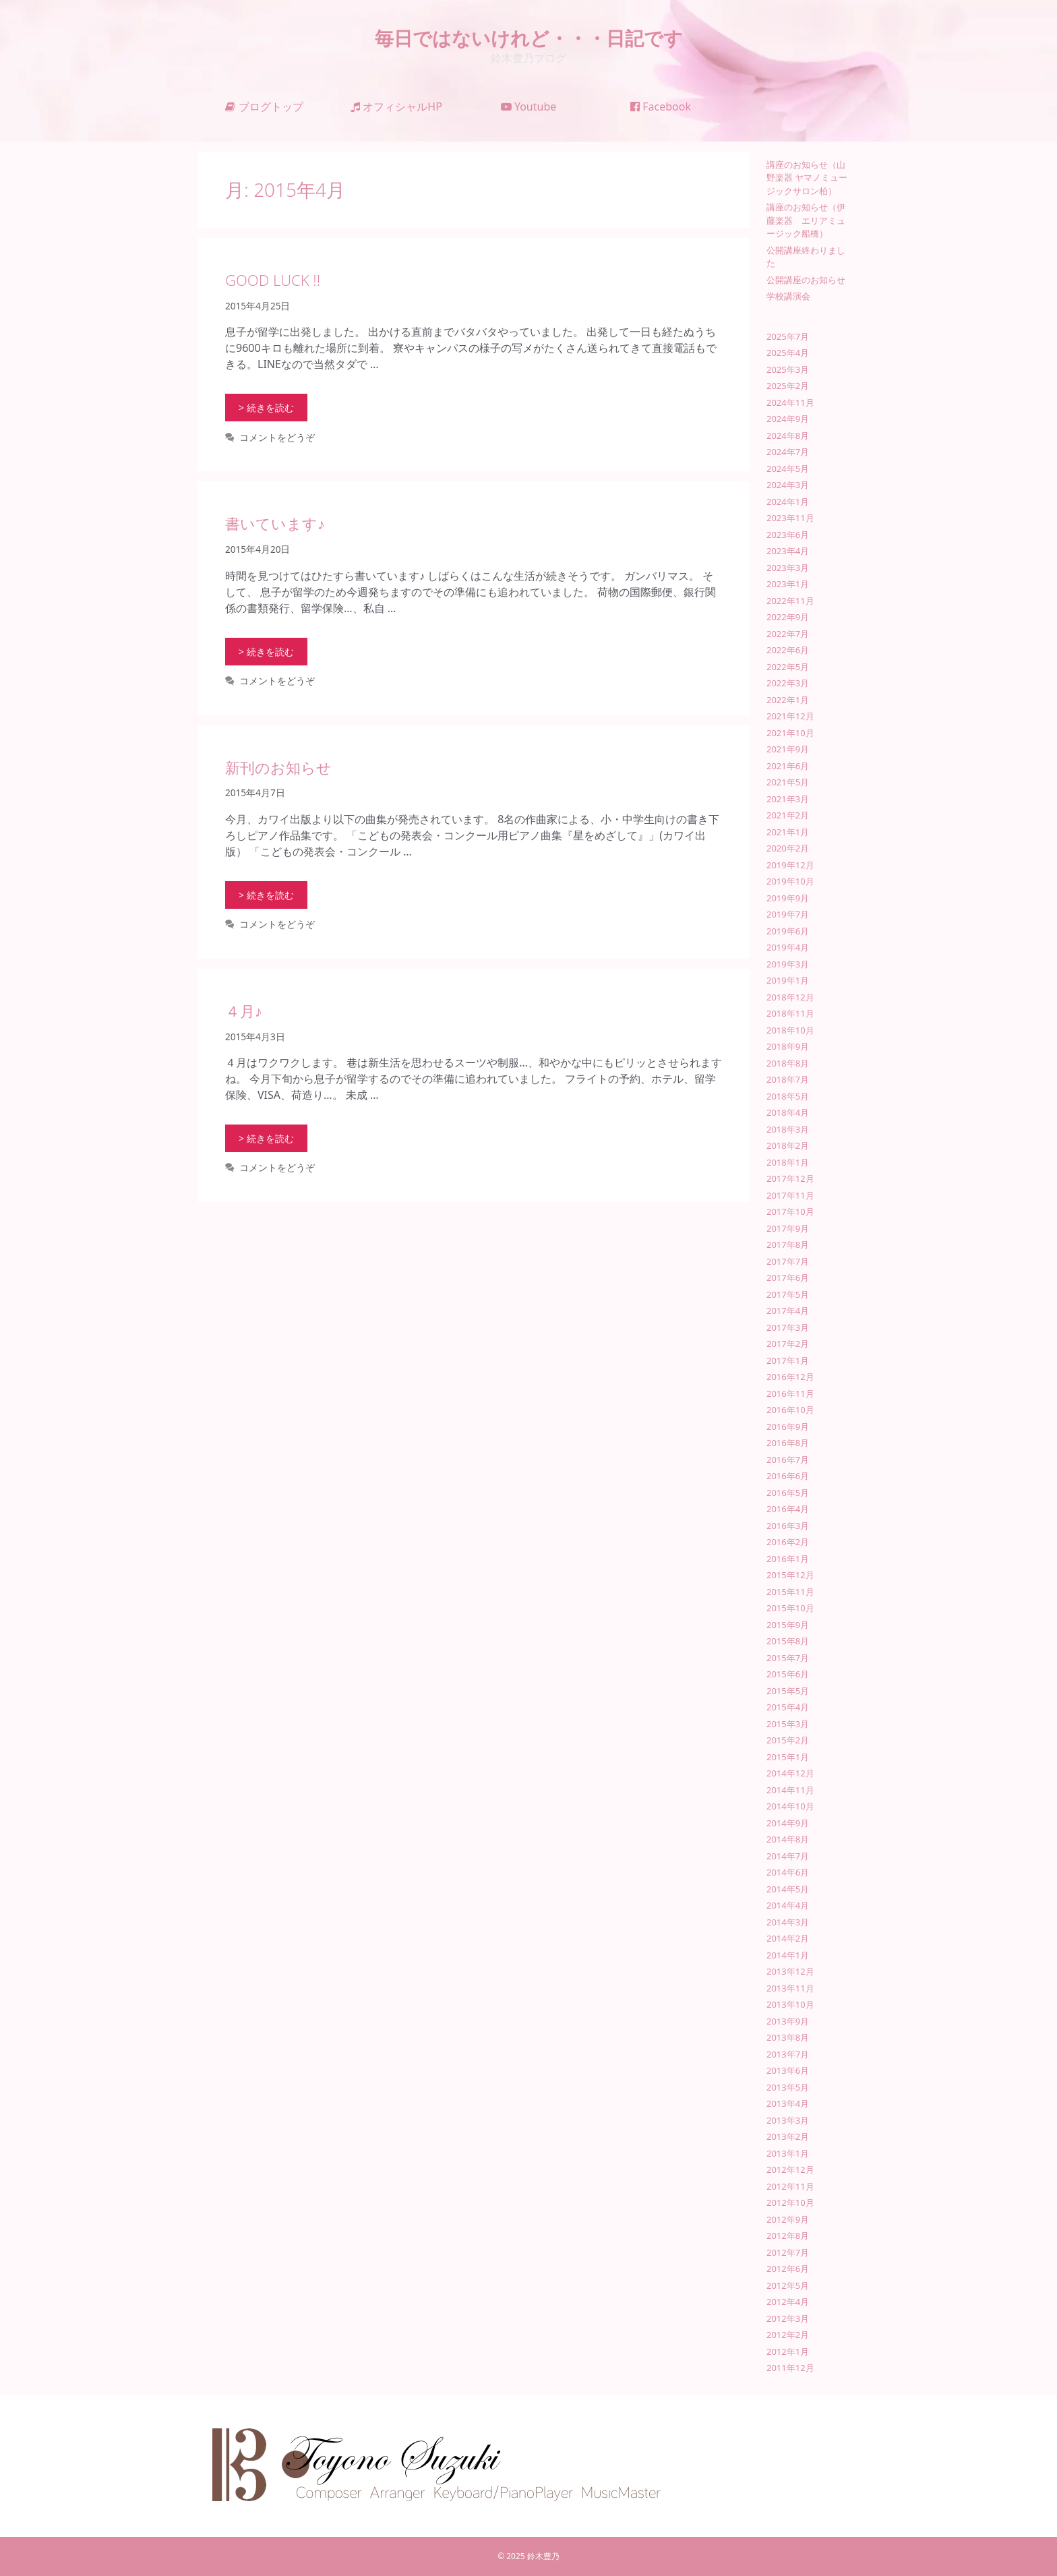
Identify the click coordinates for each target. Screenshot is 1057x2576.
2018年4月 (787, 1112)
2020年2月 (787, 848)
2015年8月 (787, 1641)
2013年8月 (787, 2037)
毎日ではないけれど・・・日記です (529, 38)
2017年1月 (787, 1360)
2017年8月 (787, 1244)
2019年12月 (790, 865)
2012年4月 (787, 2302)
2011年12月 (790, 2368)
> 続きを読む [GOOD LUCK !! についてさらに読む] (266, 407)
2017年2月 (787, 1344)
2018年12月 (790, 997)
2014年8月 (787, 1839)
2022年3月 (787, 683)
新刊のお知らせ (278, 767)
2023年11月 (790, 518)
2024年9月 (787, 419)
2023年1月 (787, 584)
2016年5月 (787, 1493)
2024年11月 (790, 402)
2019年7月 (787, 914)
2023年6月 (787, 535)
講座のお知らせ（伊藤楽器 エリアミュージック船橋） (805, 220)
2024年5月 (787, 468)
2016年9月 (787, 1426)
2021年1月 (787, 832)
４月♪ (243, 1010)
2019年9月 (787, 898)
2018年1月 (787, 1162)
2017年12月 (790, 1178)
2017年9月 (787, 1228)
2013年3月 (787, 2120)
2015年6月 (787, 1674)
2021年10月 (790, 733)
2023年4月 (787, 551)
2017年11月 (790, 1195)
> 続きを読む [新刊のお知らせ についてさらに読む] (266, 895)
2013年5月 (787, 2087)
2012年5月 (787, 2285)
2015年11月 (790, 1592)
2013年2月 (787, 2136)
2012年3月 (787, 2318)
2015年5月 (787, 1691)
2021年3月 (787, 799)
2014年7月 (787, 1856)
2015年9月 (787, 1625)
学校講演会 (788, 296)
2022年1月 (787, 700)
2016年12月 (790, 1377)
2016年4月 (787, 1509)
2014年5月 (787, 1889)
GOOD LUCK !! (272, 280)
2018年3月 (787, 1129)
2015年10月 (790, 1608)
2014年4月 (787, 1905)
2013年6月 (787, 2070)
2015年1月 (787, 1757)
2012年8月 (787, 2235)
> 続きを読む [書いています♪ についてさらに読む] (266, 651)
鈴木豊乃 (543, 2556)
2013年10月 (790, 2004)
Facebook (660, 106)
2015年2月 (787, 1740)
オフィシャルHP (396, 106)
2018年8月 (787, 1063)
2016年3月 (787, 1526)
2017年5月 (787, 1294)
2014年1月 (787, 1955)
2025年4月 (787, 353)
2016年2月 (787, 1542)
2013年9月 (787, 2021)
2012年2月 (787, 2335)
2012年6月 (787, 2269)
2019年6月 (787, 931)
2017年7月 (787, 1261)
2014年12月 (790, 1773)
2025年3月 (787, 369)
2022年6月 (787, 650)
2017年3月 (787, 1327)
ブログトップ (264, 106)
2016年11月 (790, 1393)
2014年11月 (790, 1790)
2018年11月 (790, 1013)
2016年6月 (787, 1476)
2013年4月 (787, 2103)
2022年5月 (787, 667)
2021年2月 (787, 815)
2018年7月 (787, 1079)
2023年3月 (787, 568)
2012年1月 (787, 2351)
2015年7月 (787, 1658)
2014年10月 (790, 1806)
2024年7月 (787, 452)
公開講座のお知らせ (805, 280)
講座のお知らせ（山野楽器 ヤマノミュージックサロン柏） (806, 177)
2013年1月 (787, 2153)
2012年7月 (787, 2252)
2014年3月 (787, 1922)
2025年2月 (787, 386)
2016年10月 (790, 1410)
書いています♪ (275, 523)
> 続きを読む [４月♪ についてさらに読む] (266, 1138)
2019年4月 (787, 947)
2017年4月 (787, 1311)
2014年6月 (787, 1872)
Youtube (529, 106)
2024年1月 (787, 502)
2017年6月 (787, 1277)
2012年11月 (790, 2186)
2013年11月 (790, 1988)
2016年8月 (787, 1443)
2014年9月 (787, 1823)
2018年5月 (787, 1096)
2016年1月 (787, 1559)
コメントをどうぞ (277, 437)
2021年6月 (787, 766)
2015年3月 (787, 1724)
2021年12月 (790, 716)
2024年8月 (787, 435)
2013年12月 (790, 1971)
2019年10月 (790, 881)
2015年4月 (787, 1707)
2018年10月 (790, 1030)
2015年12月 (790, 1575)
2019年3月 (787, 964)
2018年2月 (787, 1145)
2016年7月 (787, 1460)
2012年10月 (790, 2202)
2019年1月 (787, 980)
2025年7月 (787, 336)
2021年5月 (787, 782)
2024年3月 (787, 485)
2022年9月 (787, 617)
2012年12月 (790, 2169)
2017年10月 (790, 1211)
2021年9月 (787, 749)
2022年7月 (787, 634)
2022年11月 (790, 601)
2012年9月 (787, 2219)
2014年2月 (787, 1938)
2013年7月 (787, 2054)
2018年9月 (787, 1046)
